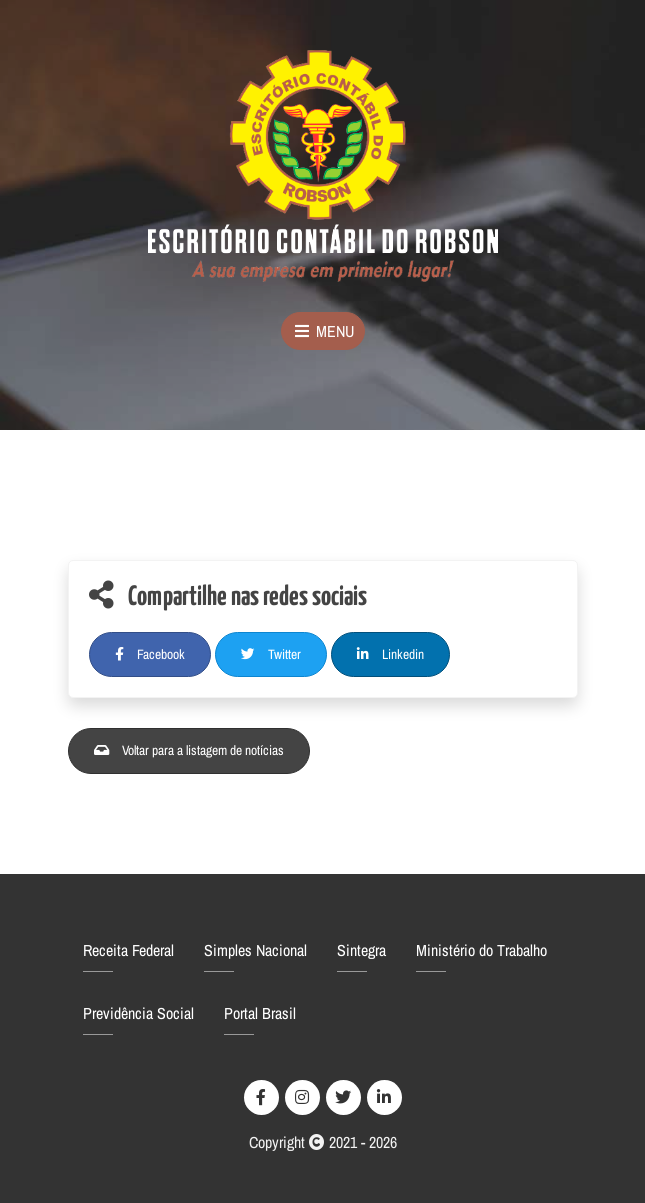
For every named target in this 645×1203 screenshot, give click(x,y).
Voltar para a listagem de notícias (189, 750)
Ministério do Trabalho (481, 950)
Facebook (150, 654)
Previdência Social (138, 1013)
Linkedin (390, 654)
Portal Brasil (260, 1013)
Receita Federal (128, 950)
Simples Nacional (255, 950)
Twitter (271, 654)
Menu (323, 331)
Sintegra (361, 950)
